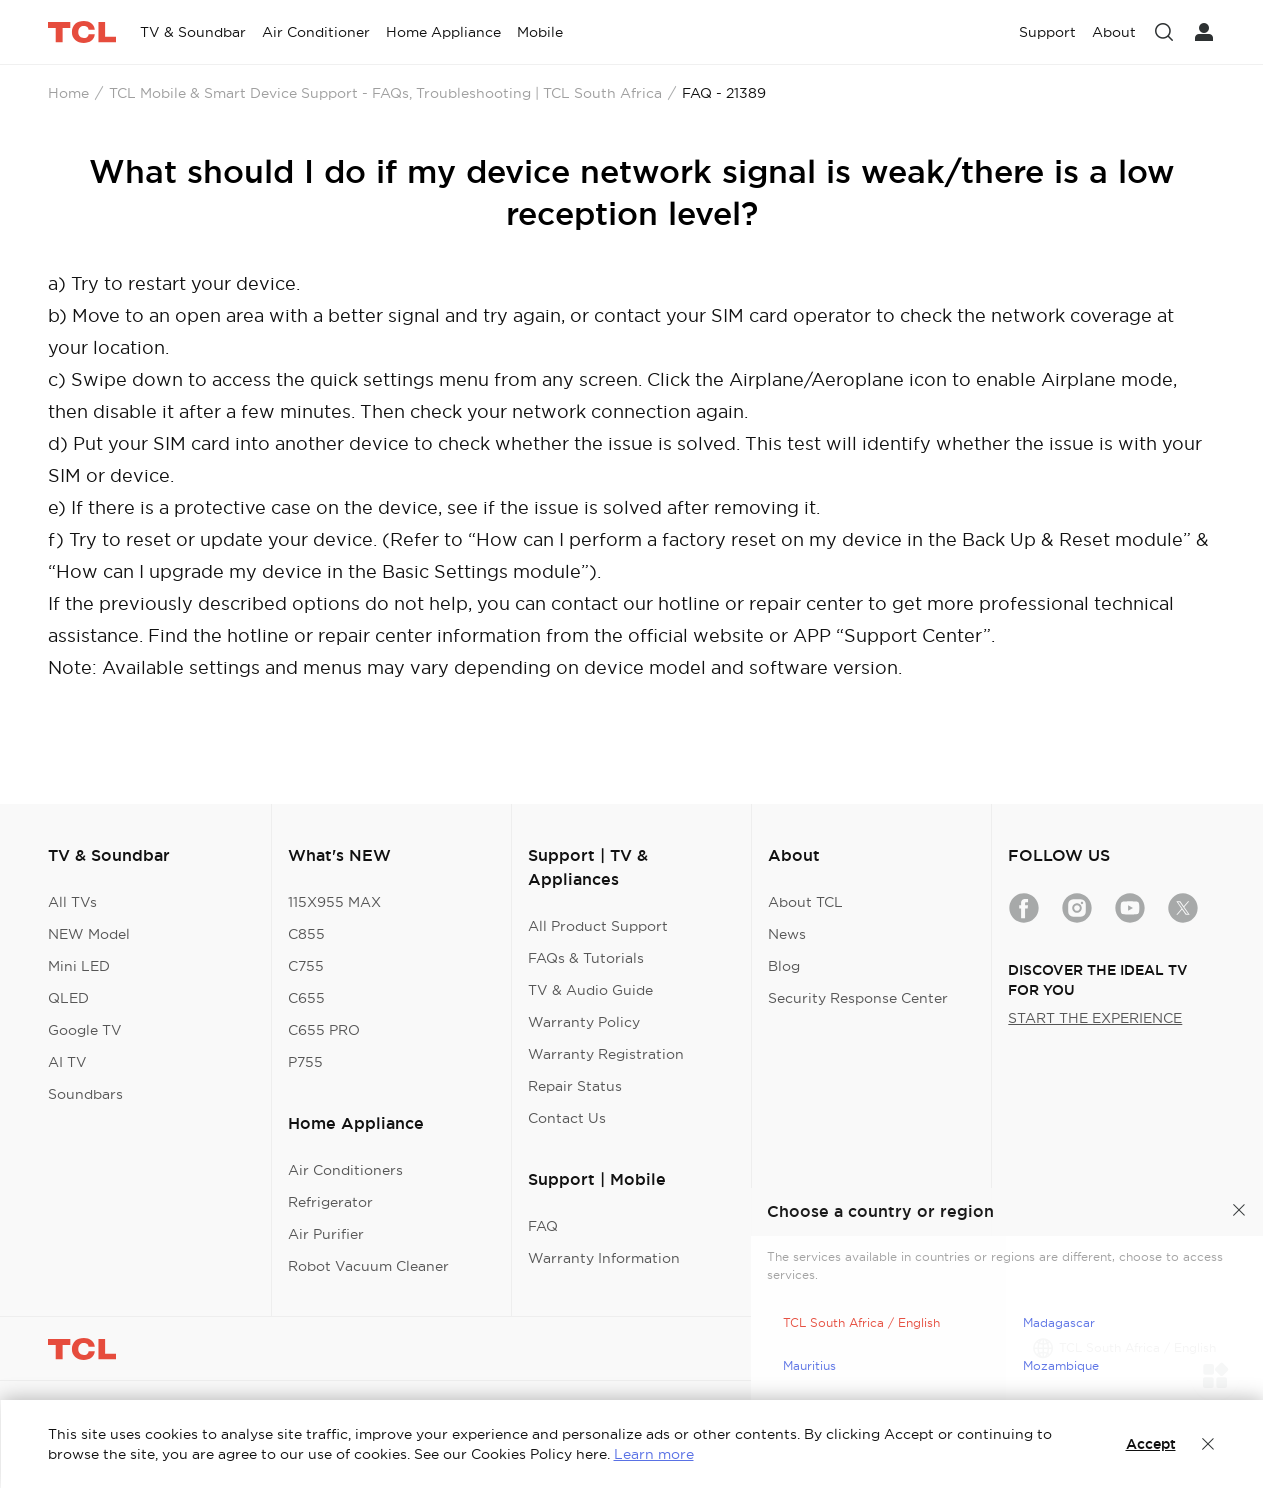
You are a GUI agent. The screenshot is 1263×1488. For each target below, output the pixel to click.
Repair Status (575, 1086)
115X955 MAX (334, 902)
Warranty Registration (606, 1054)
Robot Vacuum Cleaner (368, 1266)
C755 (306, 966)
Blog (784, 966)
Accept (1151, 1444)
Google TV (85, 1030)
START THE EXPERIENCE (1095, 1018)
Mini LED (79, 966)
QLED (68, 998)
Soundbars (85, 1094)
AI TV (67, 1062)
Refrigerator (330, 1202)
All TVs (72, 902)
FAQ (543, 1226)
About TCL (805, 902)
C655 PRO (324, 1030)
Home (68, 93)
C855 (306, 934)
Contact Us (567, 1118)
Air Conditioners (345, 1170)
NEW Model (89, 934)
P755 (305, 1062)
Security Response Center (858, 998)
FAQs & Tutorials (586, 958)
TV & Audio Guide (590, 990)
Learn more (654, 1454)
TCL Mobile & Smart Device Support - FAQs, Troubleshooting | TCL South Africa (385, 93)
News (787, 934)
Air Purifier (326, 1234)
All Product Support (598, 926)
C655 (306, 998)
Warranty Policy (584, 1022)
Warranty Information (604, 1258)
